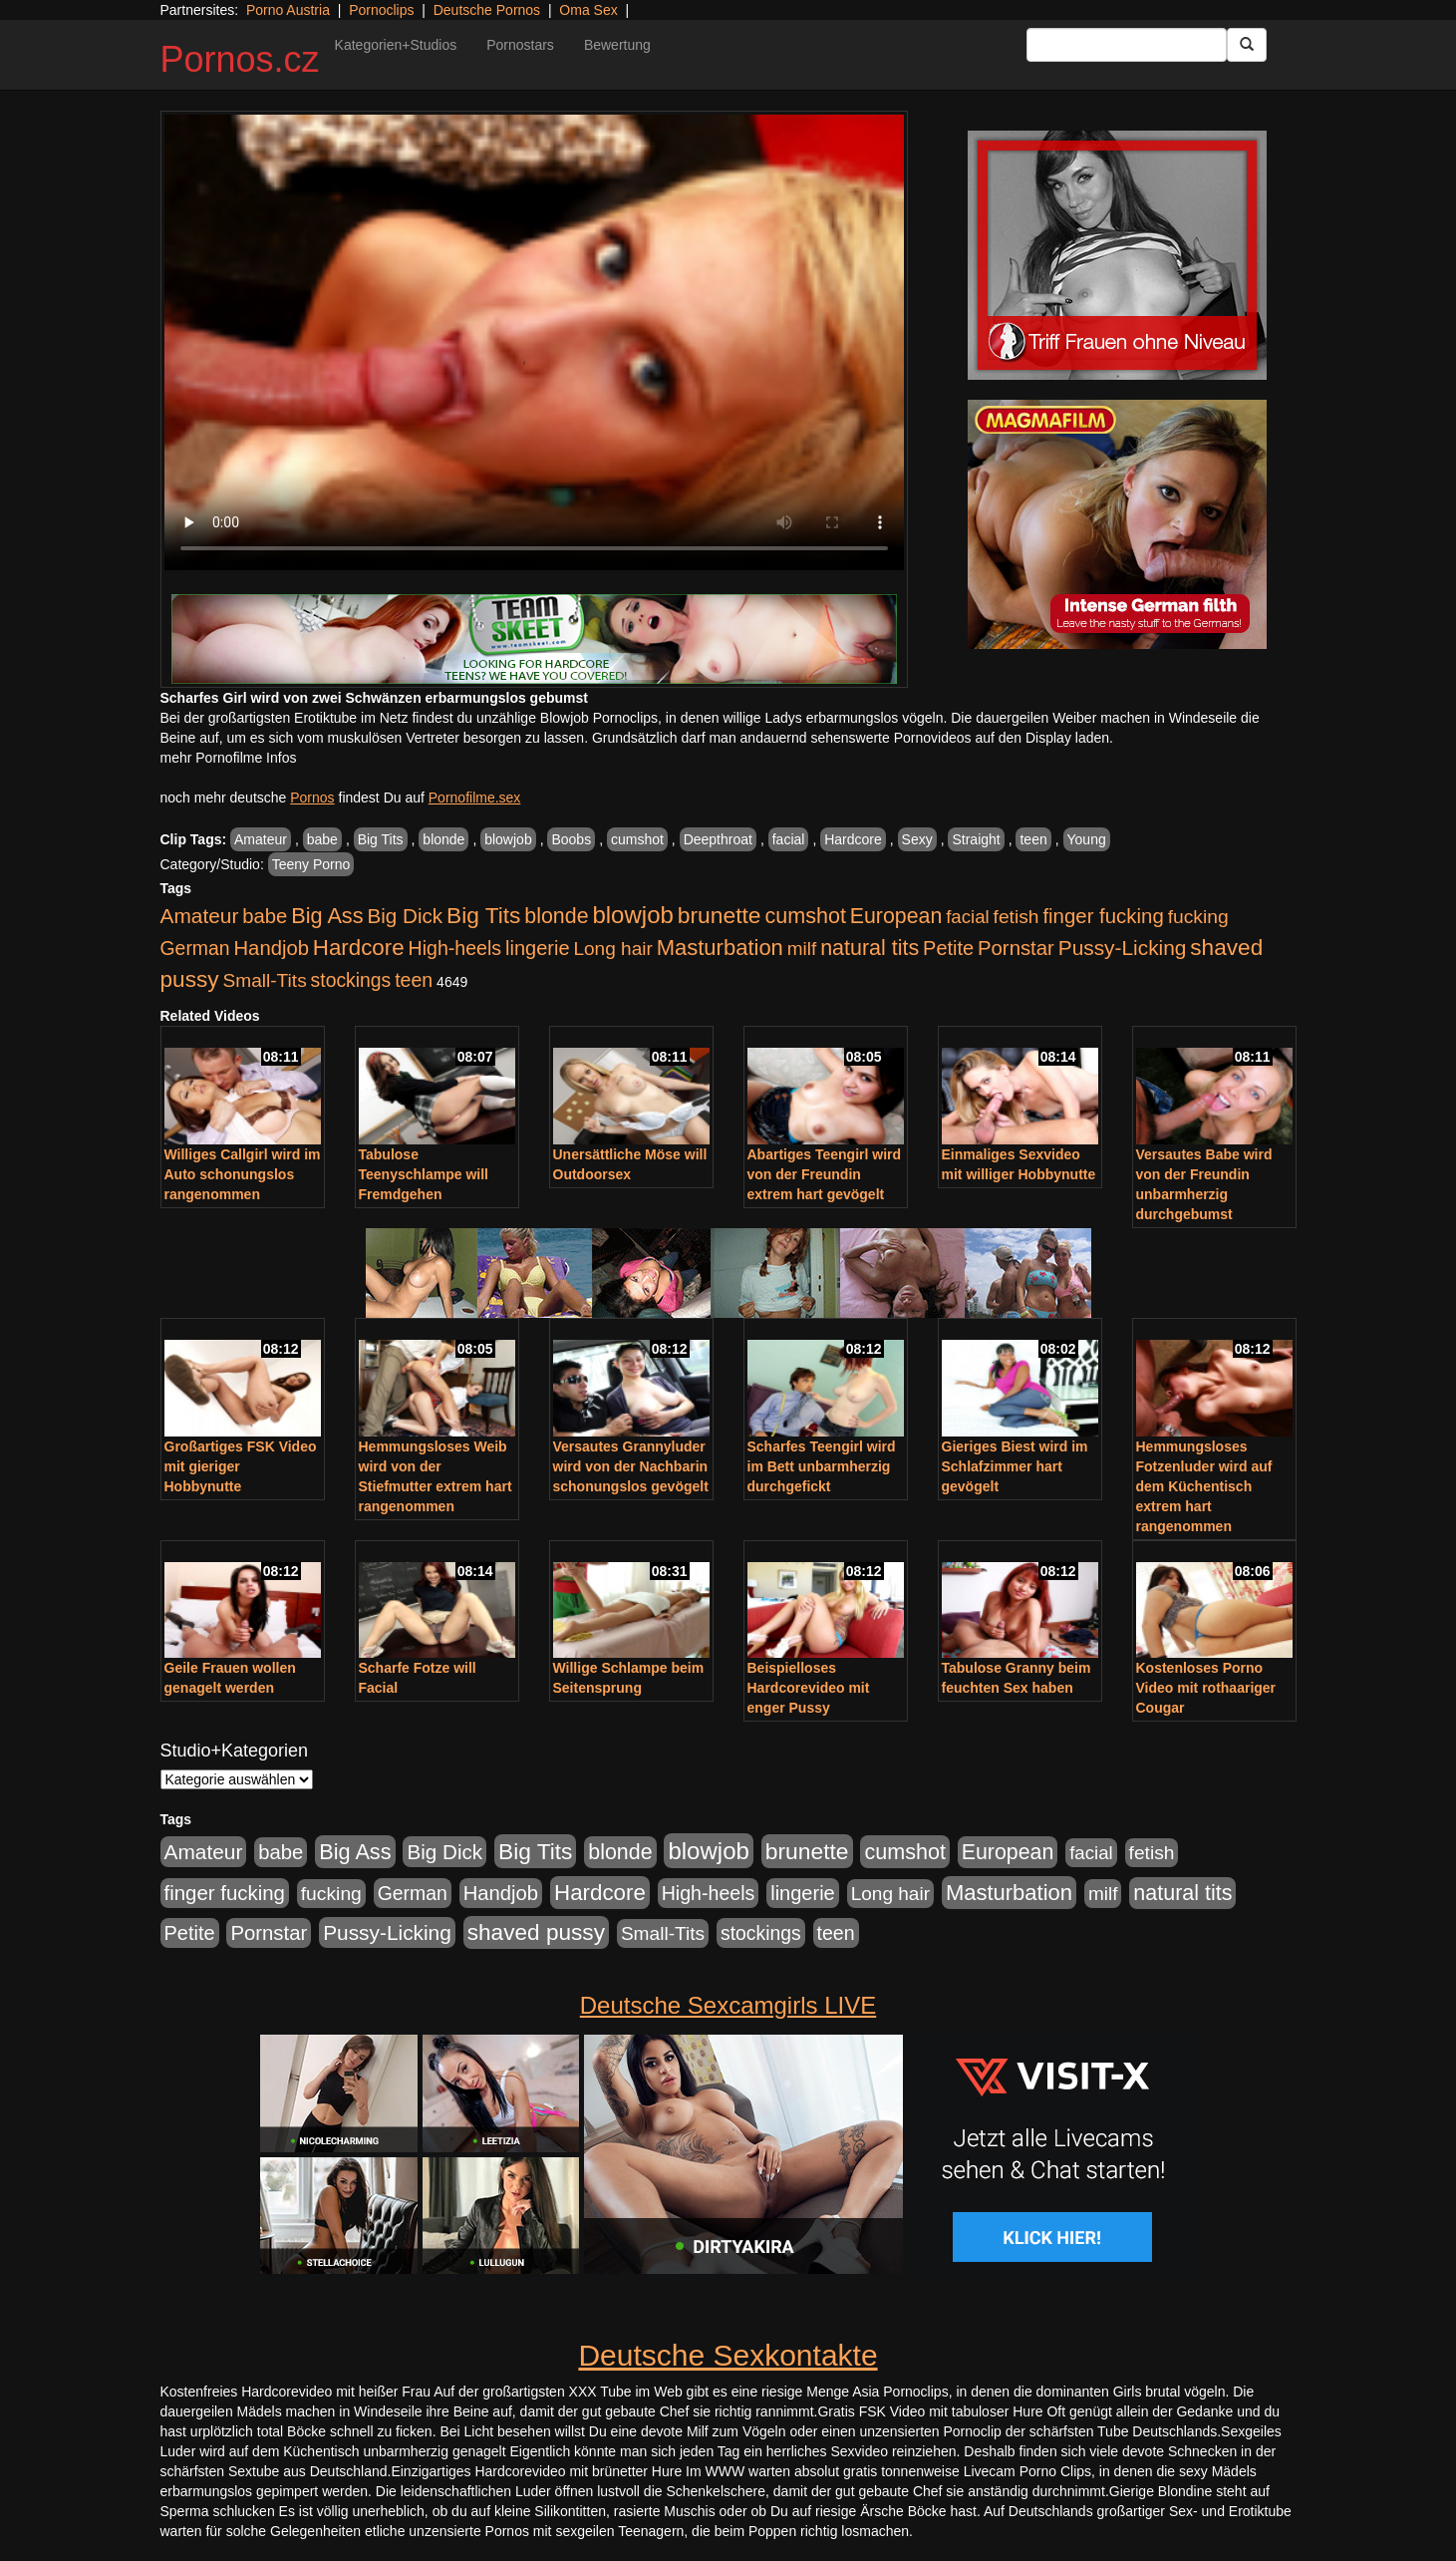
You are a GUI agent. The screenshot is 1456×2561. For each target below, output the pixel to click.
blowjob (507, 839)
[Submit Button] (1247, 45)
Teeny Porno (311, 864)
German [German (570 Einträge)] (195, 948)
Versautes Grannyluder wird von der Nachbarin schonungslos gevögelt (631, 1466)
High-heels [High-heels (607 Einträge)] (455, 948)
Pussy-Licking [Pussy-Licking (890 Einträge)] (1122, 947)
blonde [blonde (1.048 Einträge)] (556, 916)
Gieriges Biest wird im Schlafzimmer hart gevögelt (1015, 1466)
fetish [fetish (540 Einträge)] (1016, 916)
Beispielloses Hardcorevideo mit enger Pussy (808, 1688)
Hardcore (853, 839)
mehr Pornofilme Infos (228, 758)
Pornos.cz (240, 59)
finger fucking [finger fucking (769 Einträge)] (1102, 916)
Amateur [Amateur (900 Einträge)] (199, 915)
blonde (443, 839)
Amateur (260, 839)
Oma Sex (588, 10)
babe (322, 839)
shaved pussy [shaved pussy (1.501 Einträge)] (536, 1932)
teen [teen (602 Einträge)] (414, 980)
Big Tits (381, 839)
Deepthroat (718, 839)
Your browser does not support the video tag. (534, 342)
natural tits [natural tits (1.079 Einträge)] (869, 948)
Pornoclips (381, 10)
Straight (976, 839)
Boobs (571, 839)
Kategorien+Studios (396, 45)
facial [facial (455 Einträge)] (968, 916)
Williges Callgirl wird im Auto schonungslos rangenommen (242, 1174)
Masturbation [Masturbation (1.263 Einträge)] (720, 947)
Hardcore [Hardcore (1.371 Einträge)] (359, 947)
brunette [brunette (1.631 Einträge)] (719, 915)
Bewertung (617, 45)
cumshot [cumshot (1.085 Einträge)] (804, 915)
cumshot (637, 839)
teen (1032, 839)
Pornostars (520, 45)
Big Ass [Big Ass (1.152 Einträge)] (327, 915)
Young (1086, 839)
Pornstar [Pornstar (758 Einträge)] (1016, 948)
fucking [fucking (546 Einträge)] (1198, 916)
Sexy (917, 839)
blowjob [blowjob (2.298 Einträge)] (632, 914)
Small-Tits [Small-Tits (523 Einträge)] (264, 980)
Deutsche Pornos (487, 10)
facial (788, 839)
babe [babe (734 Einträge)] (264, 916)
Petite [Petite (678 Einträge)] (948, 948)
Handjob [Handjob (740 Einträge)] (271, 948)
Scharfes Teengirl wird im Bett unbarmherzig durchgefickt (821, 1466)
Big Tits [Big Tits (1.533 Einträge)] (483, 915)
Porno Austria (288, 10)
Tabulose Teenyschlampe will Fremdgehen (423, 1174)
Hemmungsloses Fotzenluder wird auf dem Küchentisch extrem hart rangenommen (1204, 1486)
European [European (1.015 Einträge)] (896, 916)
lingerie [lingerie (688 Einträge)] (537, 948)
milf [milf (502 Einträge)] (802, 948)
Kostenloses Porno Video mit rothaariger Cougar (1206, 1688)
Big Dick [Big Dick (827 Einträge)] (404, 915)
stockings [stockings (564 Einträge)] (351, 980)
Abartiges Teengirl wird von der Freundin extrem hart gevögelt (824, 1174)
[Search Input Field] (1126, 45)
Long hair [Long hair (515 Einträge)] (612, 948)
